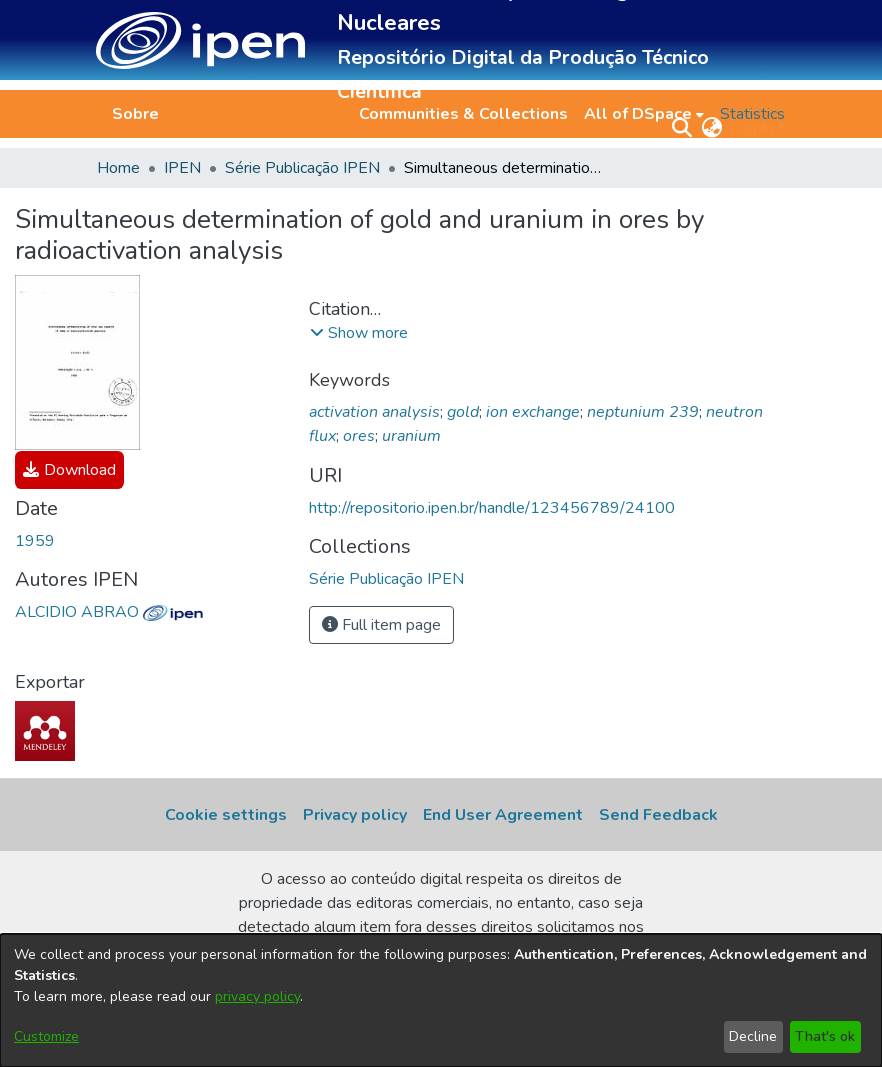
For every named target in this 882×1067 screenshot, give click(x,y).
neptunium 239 (643, 412)
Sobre (135, 114)
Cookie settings (226, 815)
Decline (753, 1036)
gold (463, 412)
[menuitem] (644, 114)
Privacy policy (355, 815)
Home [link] (118, 168)
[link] (69, 470)
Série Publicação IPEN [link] (302, 168)
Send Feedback (658, 815)
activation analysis (374, 412)
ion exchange (533, 412)
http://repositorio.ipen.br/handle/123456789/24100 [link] (492, 508)
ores (359, 436)
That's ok (825, 1036)
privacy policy (257, 996)
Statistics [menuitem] (752, 114)
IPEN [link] (182, 168)
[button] (200, 40)
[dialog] (441, 1000)
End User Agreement (503, 815)
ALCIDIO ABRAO (109, 612)
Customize (46, 1036)
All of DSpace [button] (638, 114)
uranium (411, 436)
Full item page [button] (381, 625)
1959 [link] (35, 541)
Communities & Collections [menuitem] (463, 114)
